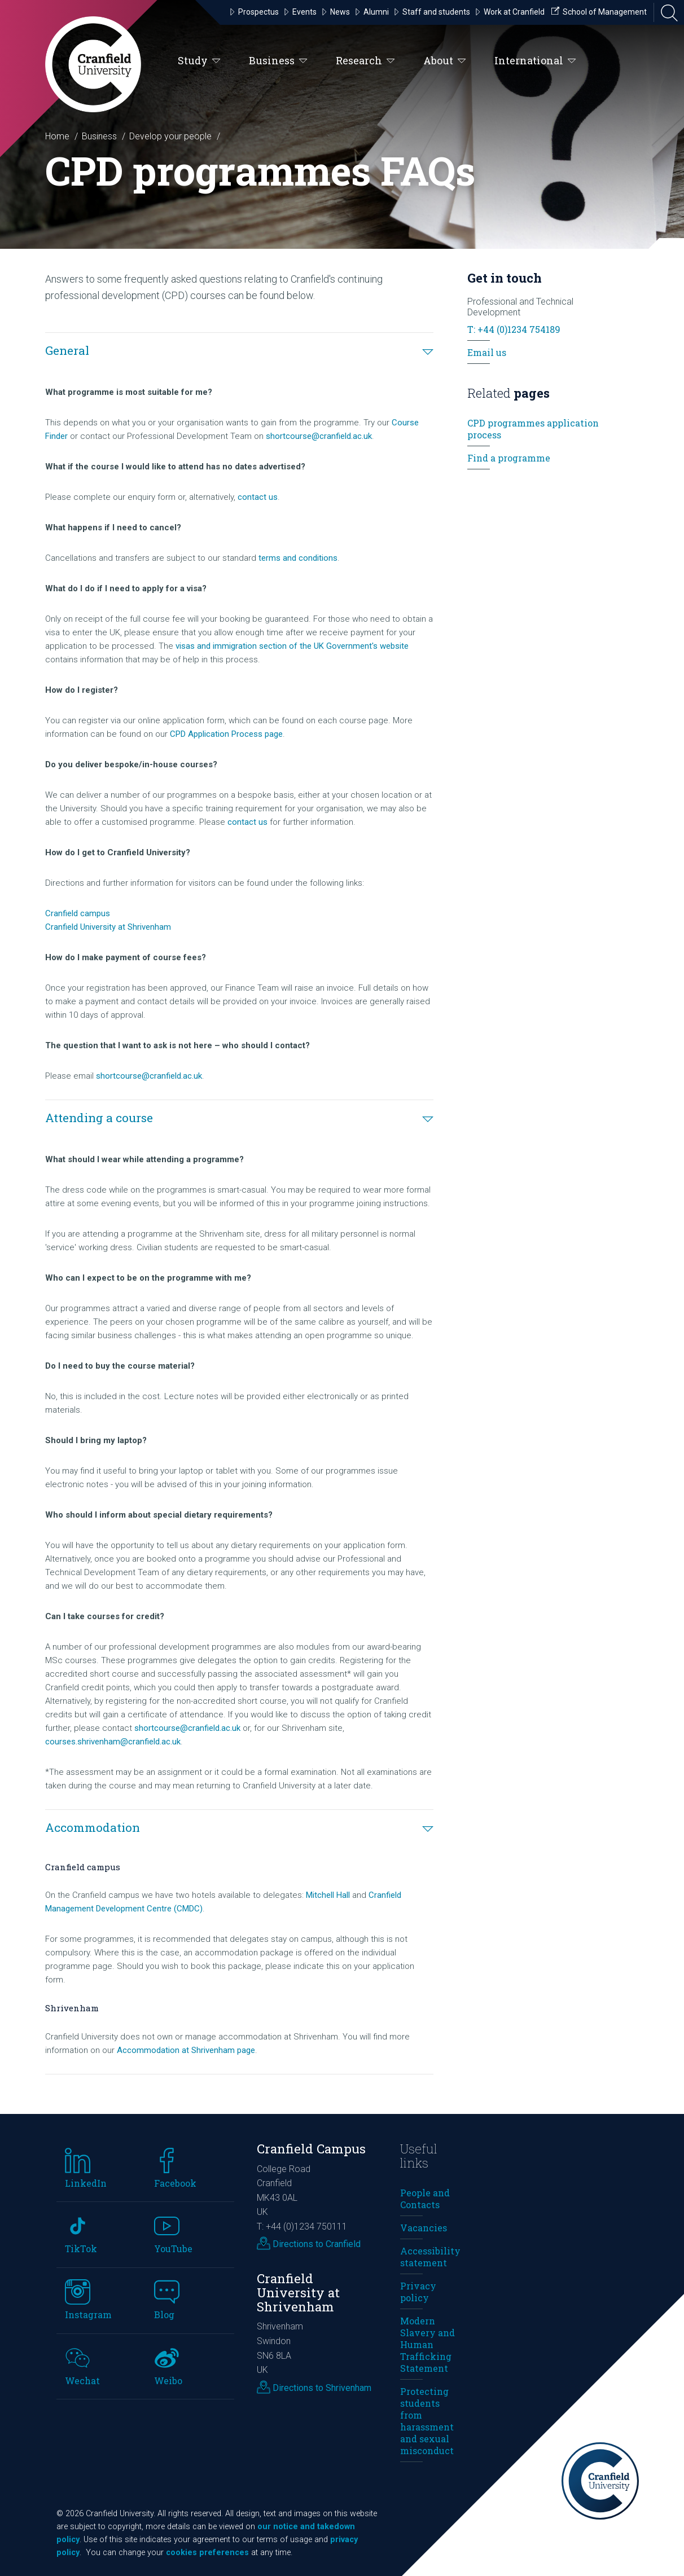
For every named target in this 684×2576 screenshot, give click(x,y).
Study (199, 61)
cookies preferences (207, 2552)
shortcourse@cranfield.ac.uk (319, 436)
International (535, 61)
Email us (486, 352)
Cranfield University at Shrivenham (108, 927)
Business (278, 61)
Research (365, 61)
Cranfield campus (77, 913)
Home (57, 136)
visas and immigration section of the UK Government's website (292, 646)
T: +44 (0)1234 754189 (513, 329)
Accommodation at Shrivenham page (186, 2050)
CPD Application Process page (226, 734)
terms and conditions (297, 558)
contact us (258, 497)
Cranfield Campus (311, 2148)
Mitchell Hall (328, 1895)
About (444, 61)
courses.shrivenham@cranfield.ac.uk (113, 1742)
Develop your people (170, 136)
